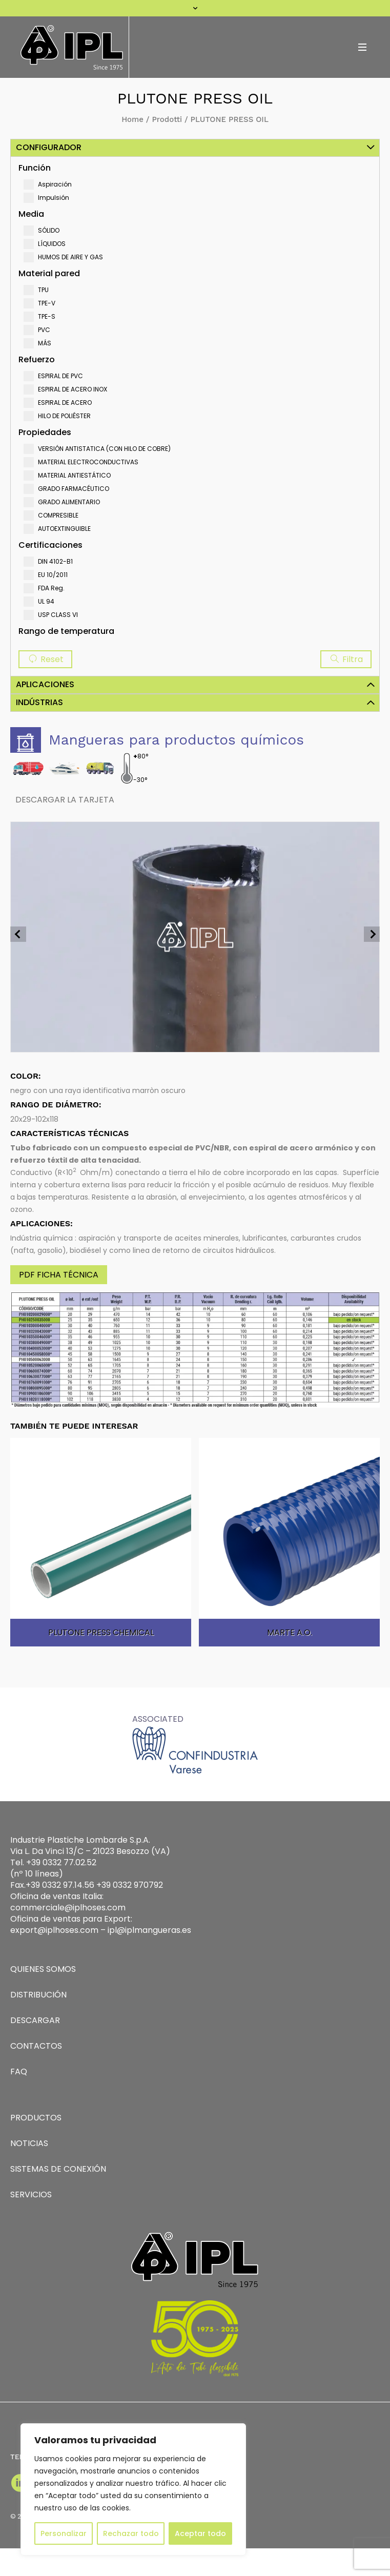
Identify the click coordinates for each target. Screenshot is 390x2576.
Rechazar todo (131, 2533)
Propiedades (44, 432)
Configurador (48, 147)
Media (31, 214)
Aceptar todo (200, 2533)
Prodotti (167, 119)
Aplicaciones (45, 684)
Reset (45, 659)
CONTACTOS (36, 2046)
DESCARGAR (35, 2020)
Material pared (49, 273)
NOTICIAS (29, 2143)
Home (132, 119)
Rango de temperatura (66, 631)
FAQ (18, 2071)
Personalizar (63, 2533)
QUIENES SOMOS (43, 1969)
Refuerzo (36, 359)
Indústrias (39, 702)
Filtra (346, 659)
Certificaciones (50, 545)
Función (34, 168)
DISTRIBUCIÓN (38, 1995)
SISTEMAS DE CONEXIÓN (58, 2169)
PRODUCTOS (35, 2118)
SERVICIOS (31, 2194)
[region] (133, 2489)
